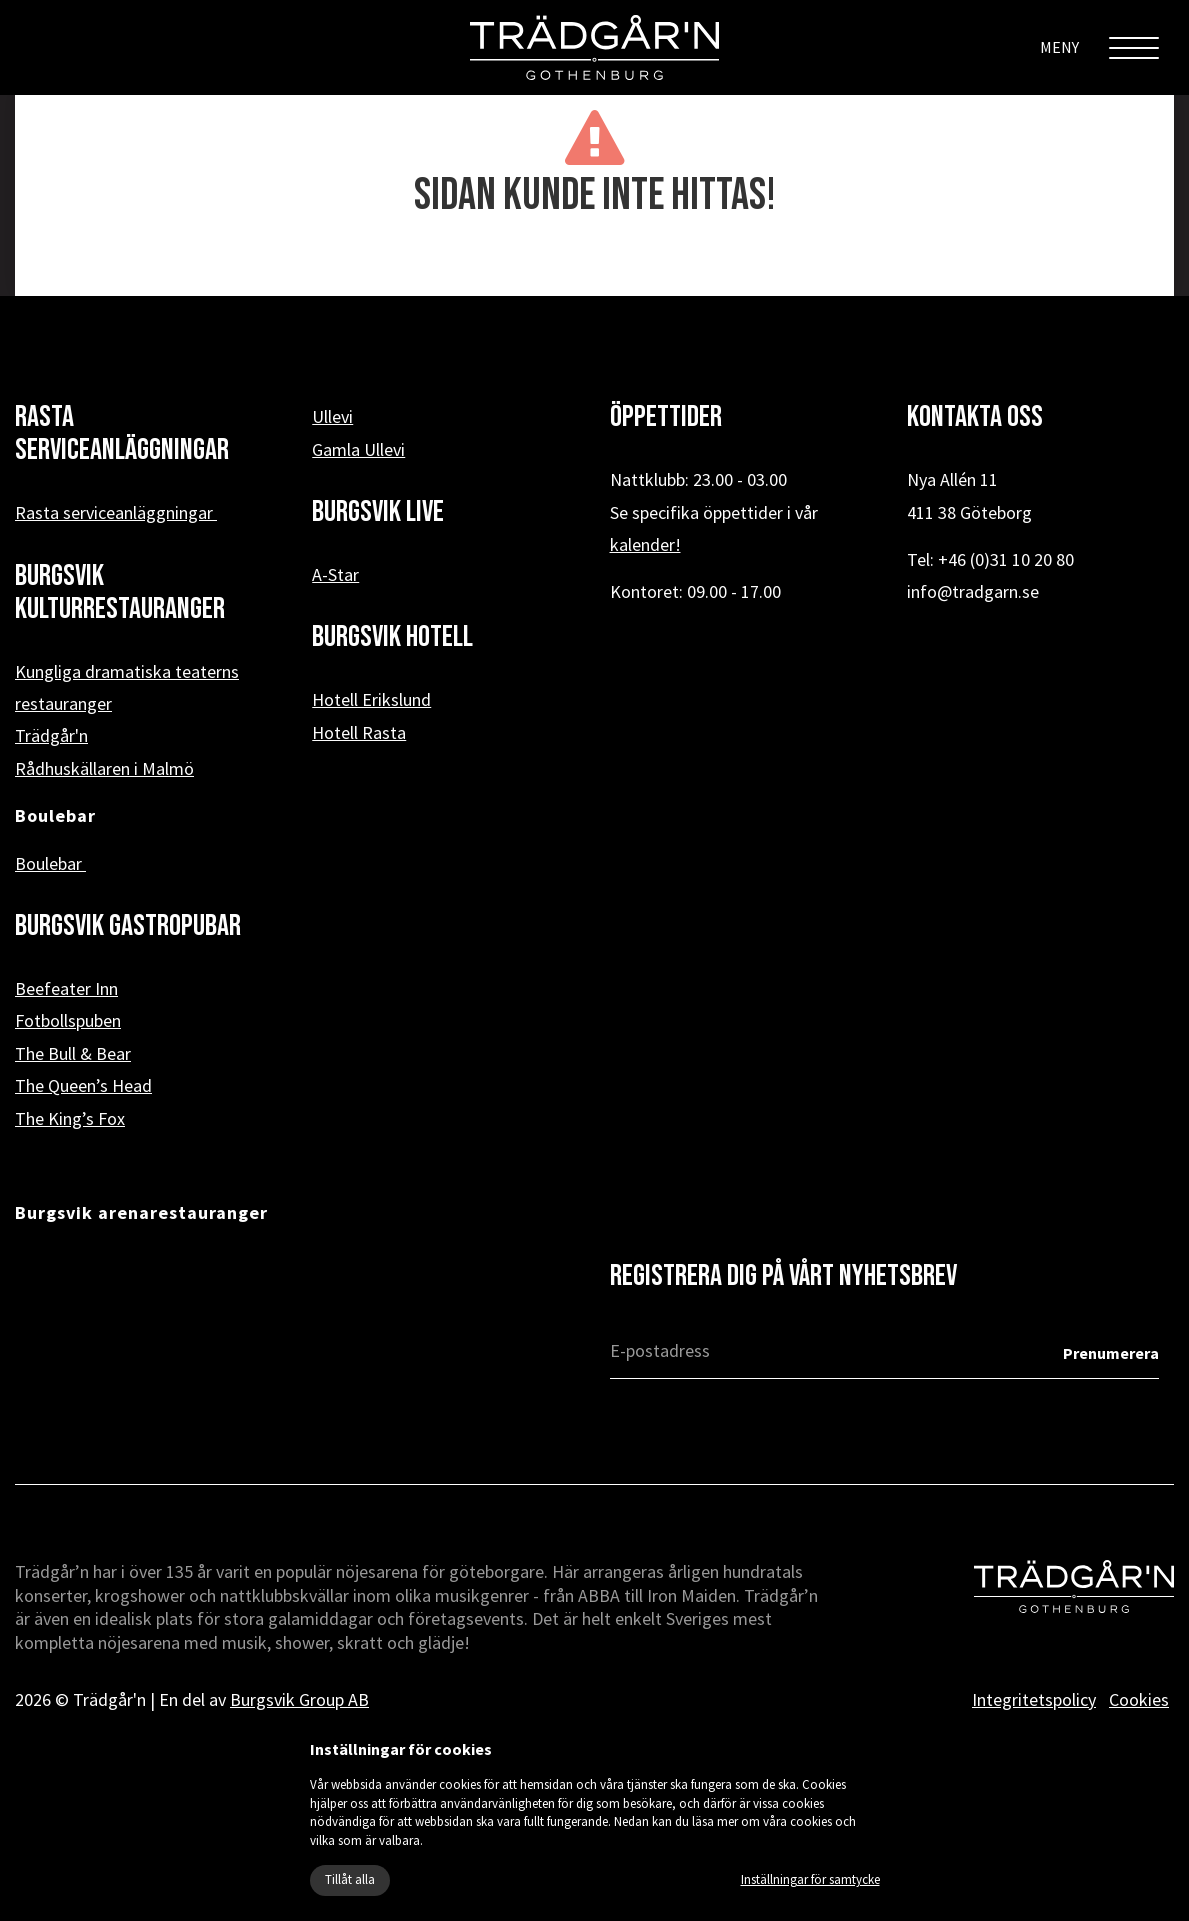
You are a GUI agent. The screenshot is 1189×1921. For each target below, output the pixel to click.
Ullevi (332, 416)
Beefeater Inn (66, 988)
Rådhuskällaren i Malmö (104, 768)
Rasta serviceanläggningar (116, 512)
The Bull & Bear (73, 1053)
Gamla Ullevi (358, 449)
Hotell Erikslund (371, 699)
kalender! (645, 544)
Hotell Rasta (359, 732)
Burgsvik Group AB (299, 1699)
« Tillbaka (594, 264)
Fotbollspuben (68, 1020)
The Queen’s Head (83, 1085)
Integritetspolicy (1034, 1699)
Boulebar (50, 863)
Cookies (1139, 1699)
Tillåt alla (350, 1879)
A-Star (335, 574)
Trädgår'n (51, 735)
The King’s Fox (70, 1118)
